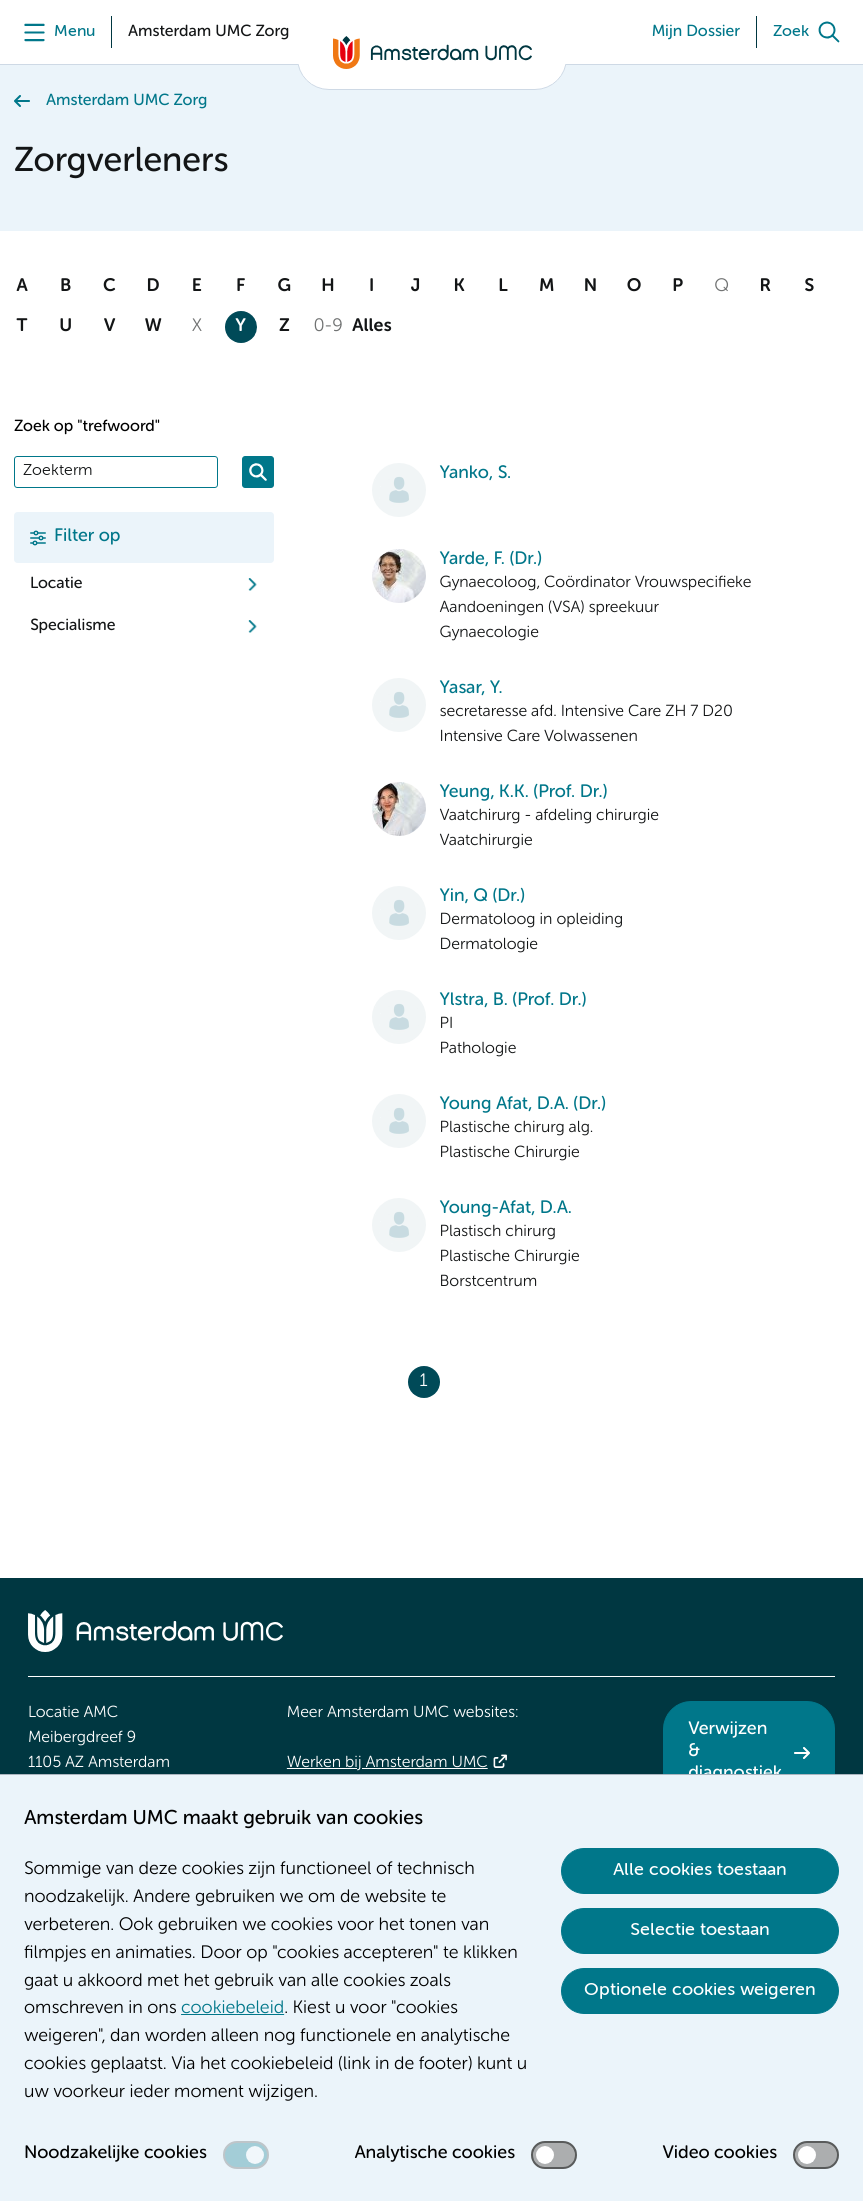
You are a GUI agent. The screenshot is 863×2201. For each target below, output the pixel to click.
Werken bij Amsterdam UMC (387, 1763)
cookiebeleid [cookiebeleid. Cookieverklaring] (232, 2009)
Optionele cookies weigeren (700, 1990)
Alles (372, 327)
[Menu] (54, 32)
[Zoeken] (258, 472)
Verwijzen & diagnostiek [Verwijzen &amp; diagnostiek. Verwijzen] (735, 1751)
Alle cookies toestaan (700, 1870)
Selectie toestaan (700, 1930)
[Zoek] (811, 32)
